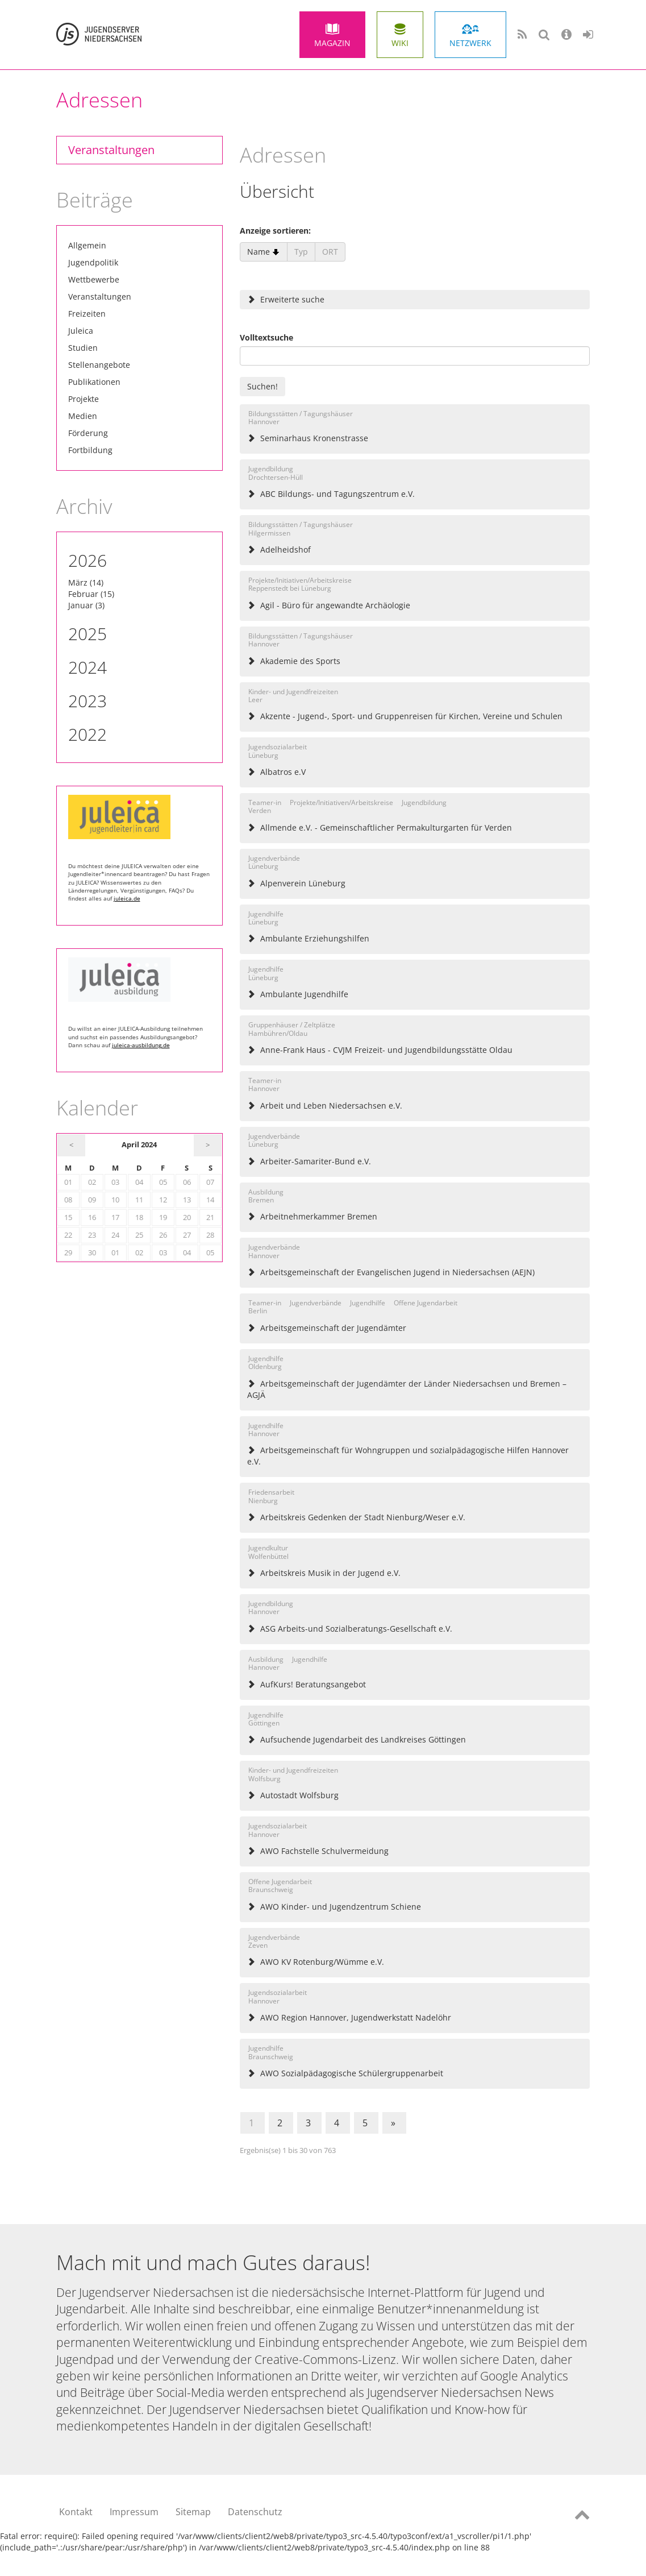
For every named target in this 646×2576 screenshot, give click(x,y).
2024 (87, 667)
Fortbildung (90, 450)
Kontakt (76, 2512)
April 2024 (139, 1145)
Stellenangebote (99, 364)
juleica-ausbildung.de (141, 1045)
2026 (87, 560)
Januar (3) (86, 605)
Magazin (332, 43)
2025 (87, 633)
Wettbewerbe (93, 279)
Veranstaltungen (111, 149)
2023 (87, 700)
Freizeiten (87, 313)
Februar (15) (91, 593)
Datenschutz (255, 2512)
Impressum (134, 2512)
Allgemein (87, 245)
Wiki (400, 43)
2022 (87, 734)
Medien (82, 415)
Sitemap (193, 2512)
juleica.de (127, 898)
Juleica (80, 330)
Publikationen (94, 381)
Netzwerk (470, 43)
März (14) (85, 582)
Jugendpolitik (93, 262)
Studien (83, 347)
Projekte (83, 398)
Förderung (88, 433)
